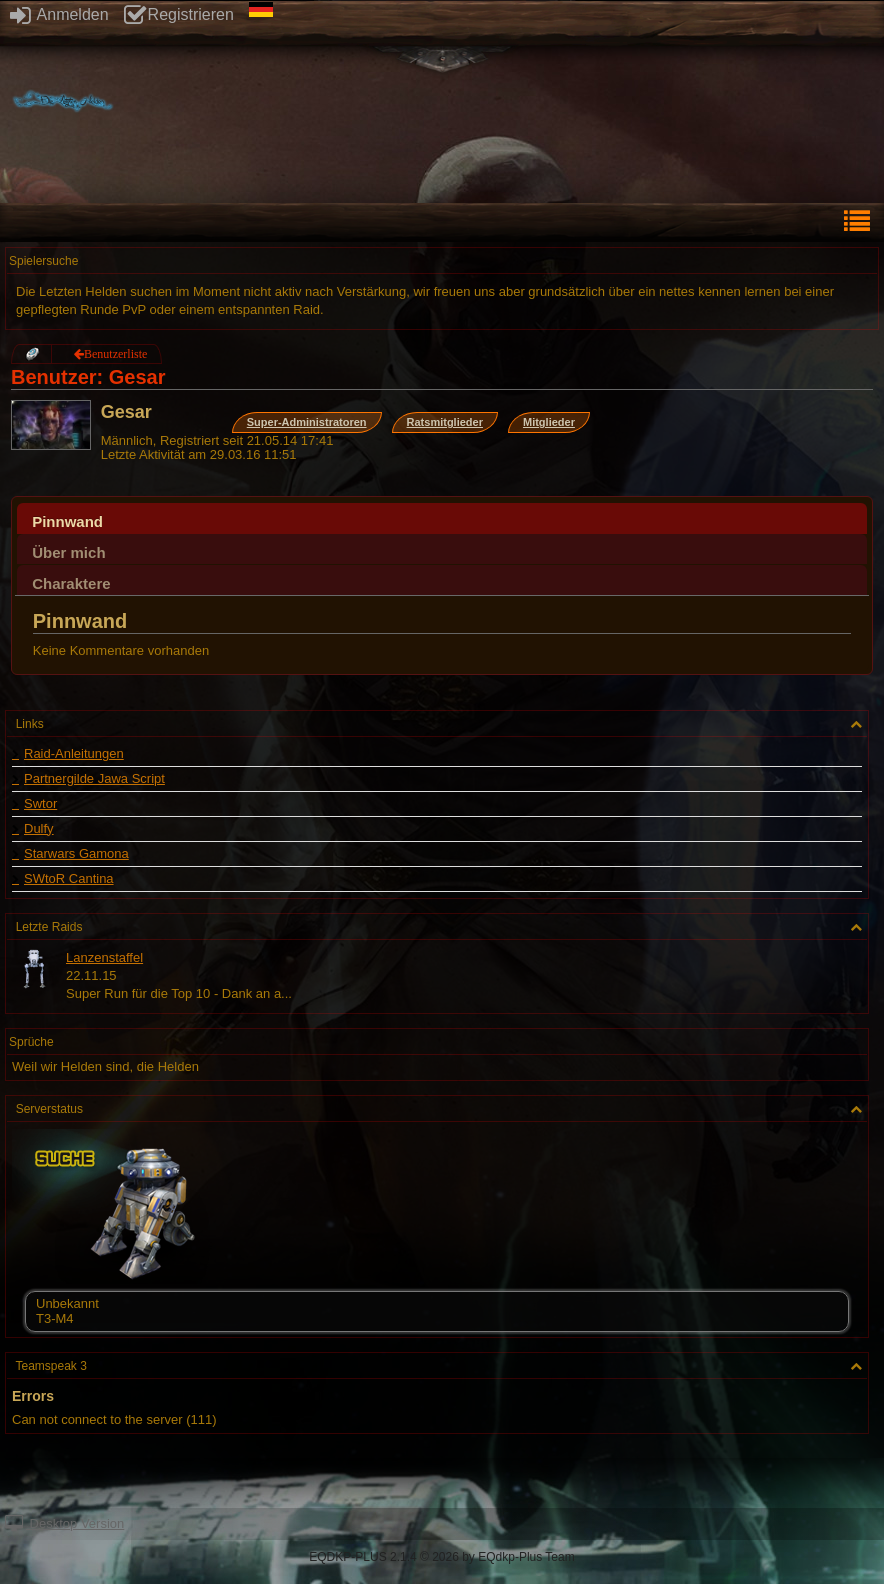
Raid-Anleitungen (74, 754)
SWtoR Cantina (69, 879)
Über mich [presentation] (68, 552)
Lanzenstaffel (104, 957)
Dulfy (39, 829)
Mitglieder (549, 422)
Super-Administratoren (307, 422)
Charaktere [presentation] (71, 583)
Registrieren (179, 14)
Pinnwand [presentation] (67, 521)
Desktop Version (64, 1523)
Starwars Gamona (76, 854)
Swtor (40, 804)
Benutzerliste (115, 354)
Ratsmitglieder (445, 422)
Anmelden (59, 14)
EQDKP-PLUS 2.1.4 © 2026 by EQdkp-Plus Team (441, 1557)
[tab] (442, 518)
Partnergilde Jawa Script (94, 779)
